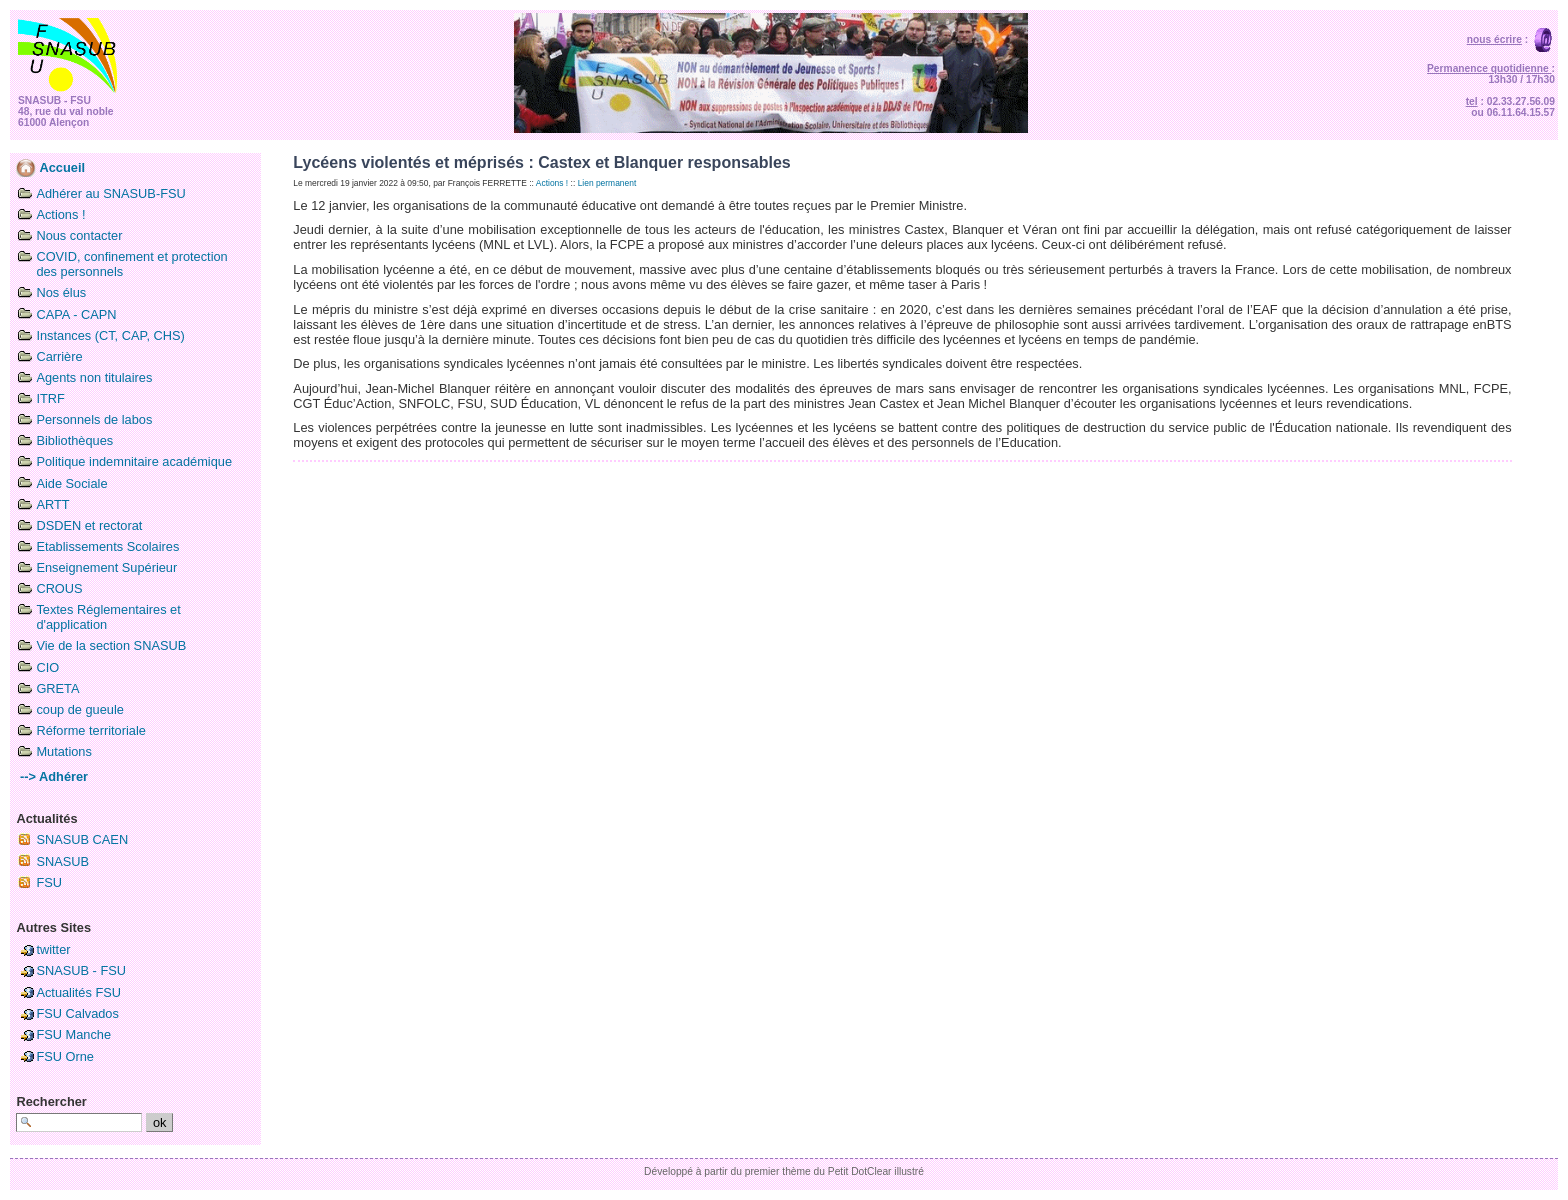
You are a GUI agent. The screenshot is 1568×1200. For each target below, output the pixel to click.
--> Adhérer (52, 776)
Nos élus (61, 292)
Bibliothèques (74, 440)
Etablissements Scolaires (107, 546)
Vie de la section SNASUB (111, 645)
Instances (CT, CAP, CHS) (110, 335)
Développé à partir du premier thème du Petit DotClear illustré (784, 1171)
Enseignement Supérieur (106, 567)
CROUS (59, 588)
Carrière (59, 356)
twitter (53, 949)
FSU (49, 882)
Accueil (50, 167)
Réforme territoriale (91, 730)
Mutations (63, 751)
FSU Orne (65, 1056)
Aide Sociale (71, 483)
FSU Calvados (77, 1013)
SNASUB (62, 861)
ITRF (50, 398)
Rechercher (51, 1101)
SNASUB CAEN (82, 839)
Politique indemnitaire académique (134, 461)
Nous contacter (79, 235)
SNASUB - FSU (81, 970)
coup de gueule (80, 709)
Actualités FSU (78, 992)
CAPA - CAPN (76, 314)
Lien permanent (607, 183)
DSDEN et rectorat (89, 525)
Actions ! (60, 214)
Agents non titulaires (94, 377)
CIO (47, 667)
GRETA (57, 688)
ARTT (52, 504)
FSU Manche (73, 1034)
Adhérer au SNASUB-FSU (110, 193)
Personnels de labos (94, 419)
